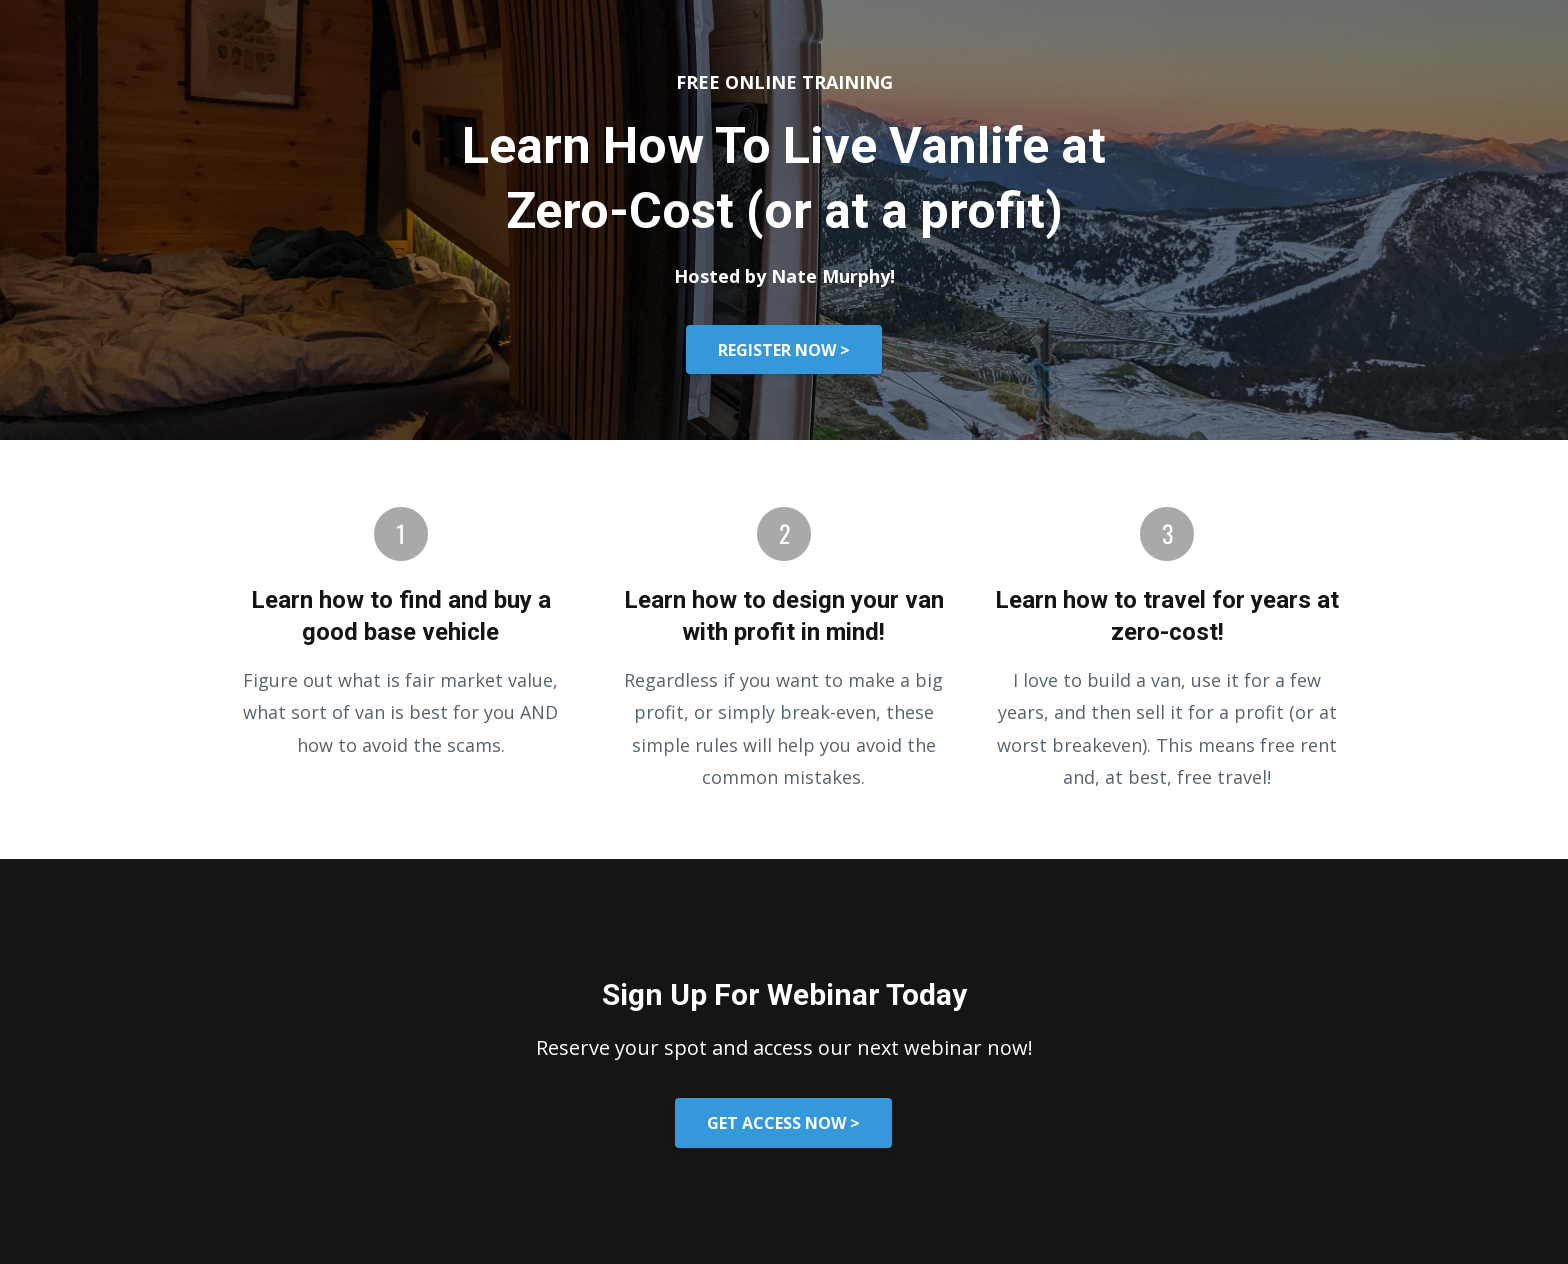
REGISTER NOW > (784, 350)
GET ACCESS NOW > (783, 1123)
